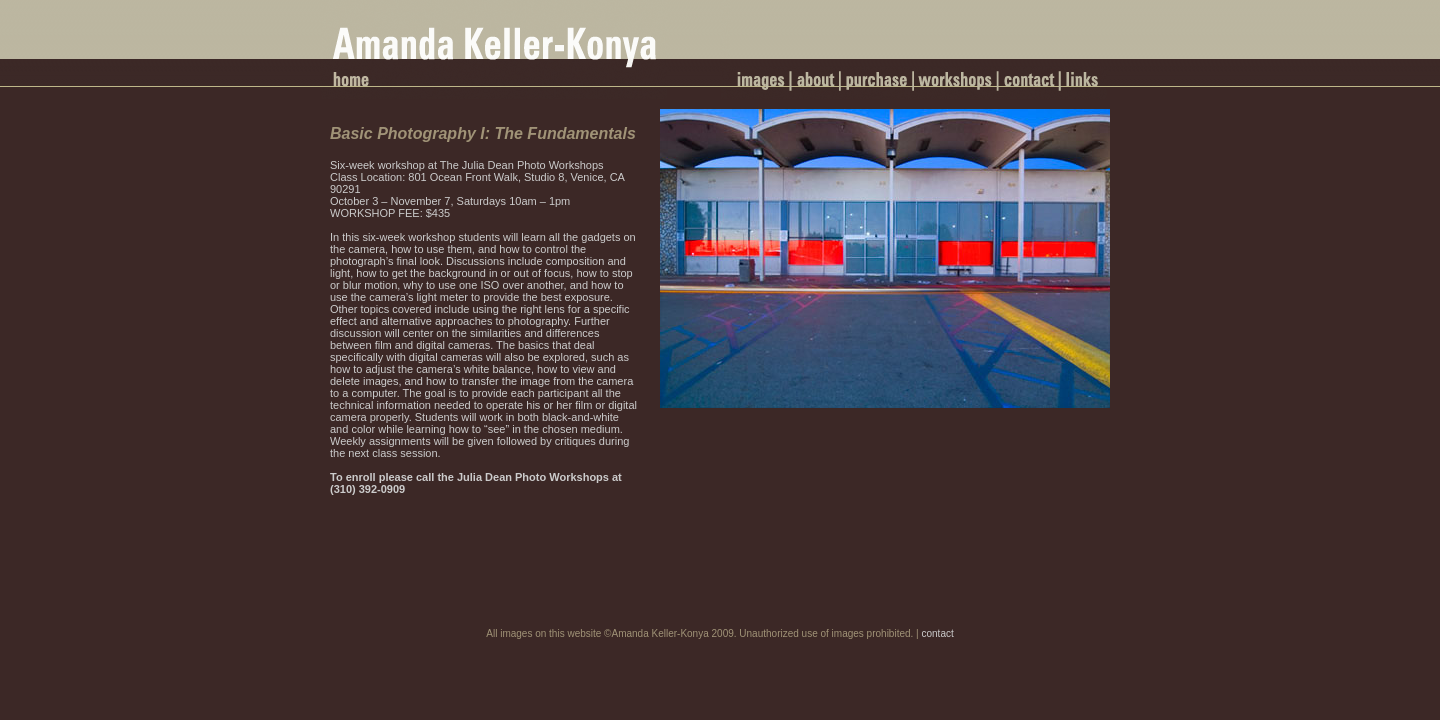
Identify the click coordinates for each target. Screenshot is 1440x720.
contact (937, 633)
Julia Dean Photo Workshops (531, 477)
